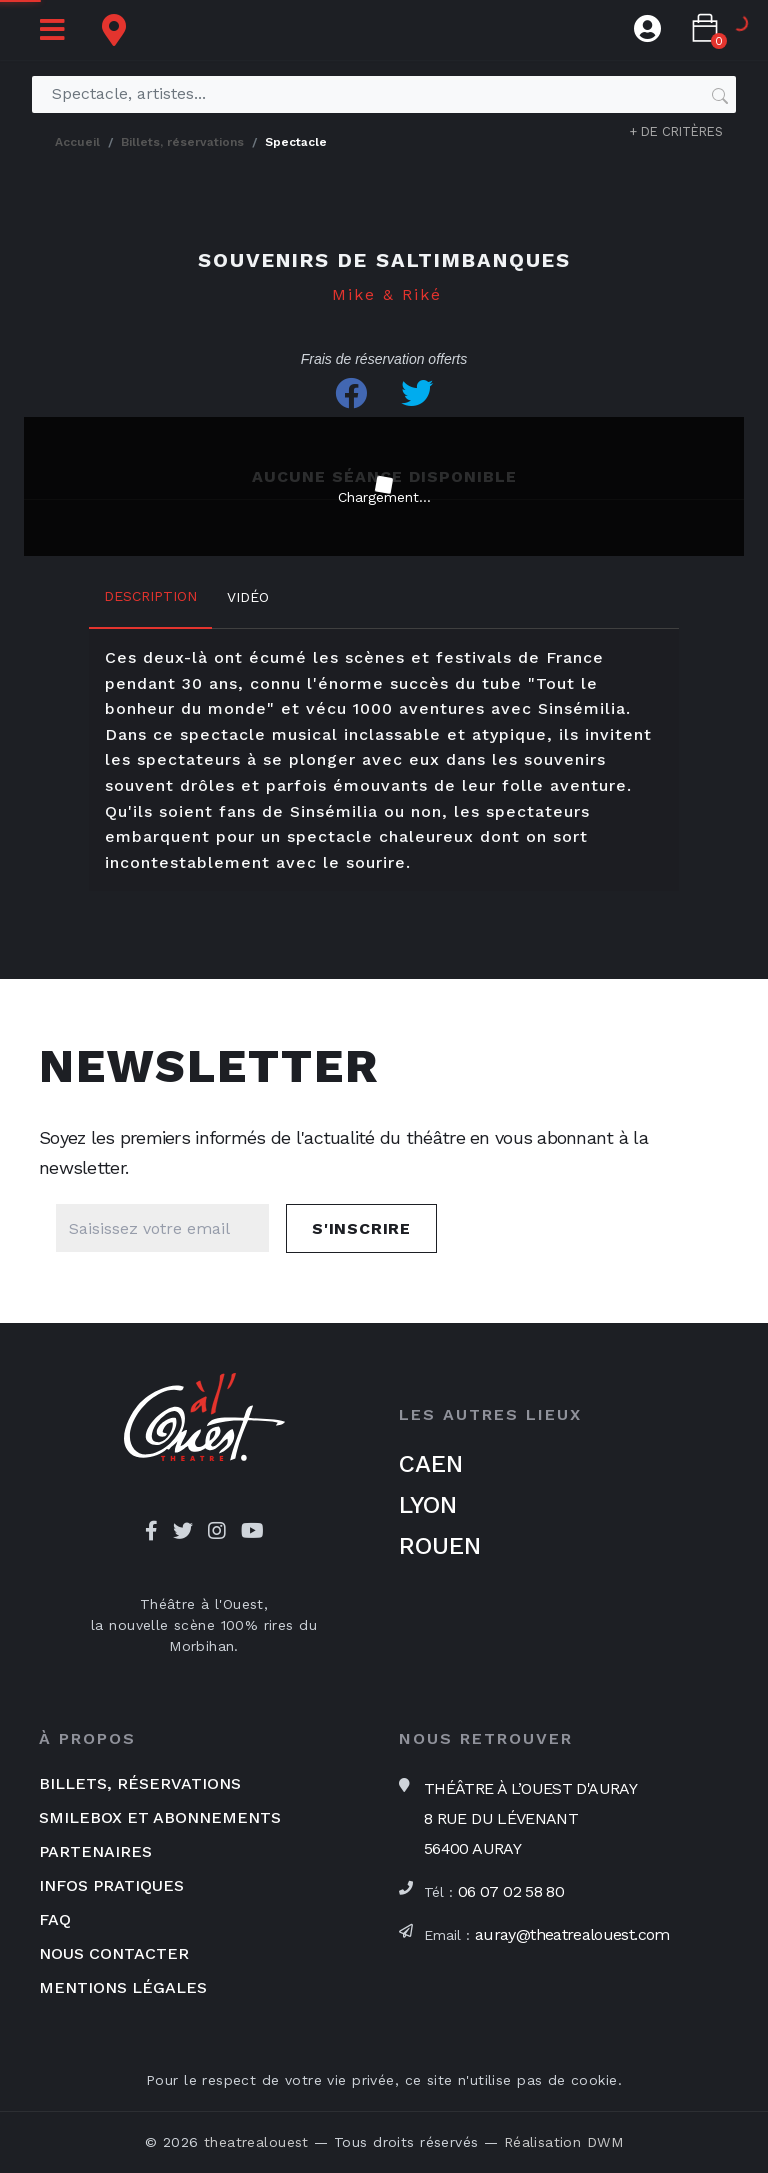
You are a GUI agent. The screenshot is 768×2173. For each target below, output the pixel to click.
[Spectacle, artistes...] (376, 94)
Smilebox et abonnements (160, 1817)
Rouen (440, 1546)
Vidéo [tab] (248, 597)
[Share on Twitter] (417, 393)
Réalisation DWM (563, 2142)
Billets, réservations (140, 1783)
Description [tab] (150, 596)
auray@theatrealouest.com (572, 1934)
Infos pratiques (111, 1885)
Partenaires (95, 1851)
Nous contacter (114, 1953)
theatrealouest (256, 2142)
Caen (431, 1464)
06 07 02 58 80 (511, 1891)
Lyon (428, 1505)
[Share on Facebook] (351, 393)
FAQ (55, 1919)
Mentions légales (123, 1987)
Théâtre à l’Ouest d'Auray (530, 1818)
